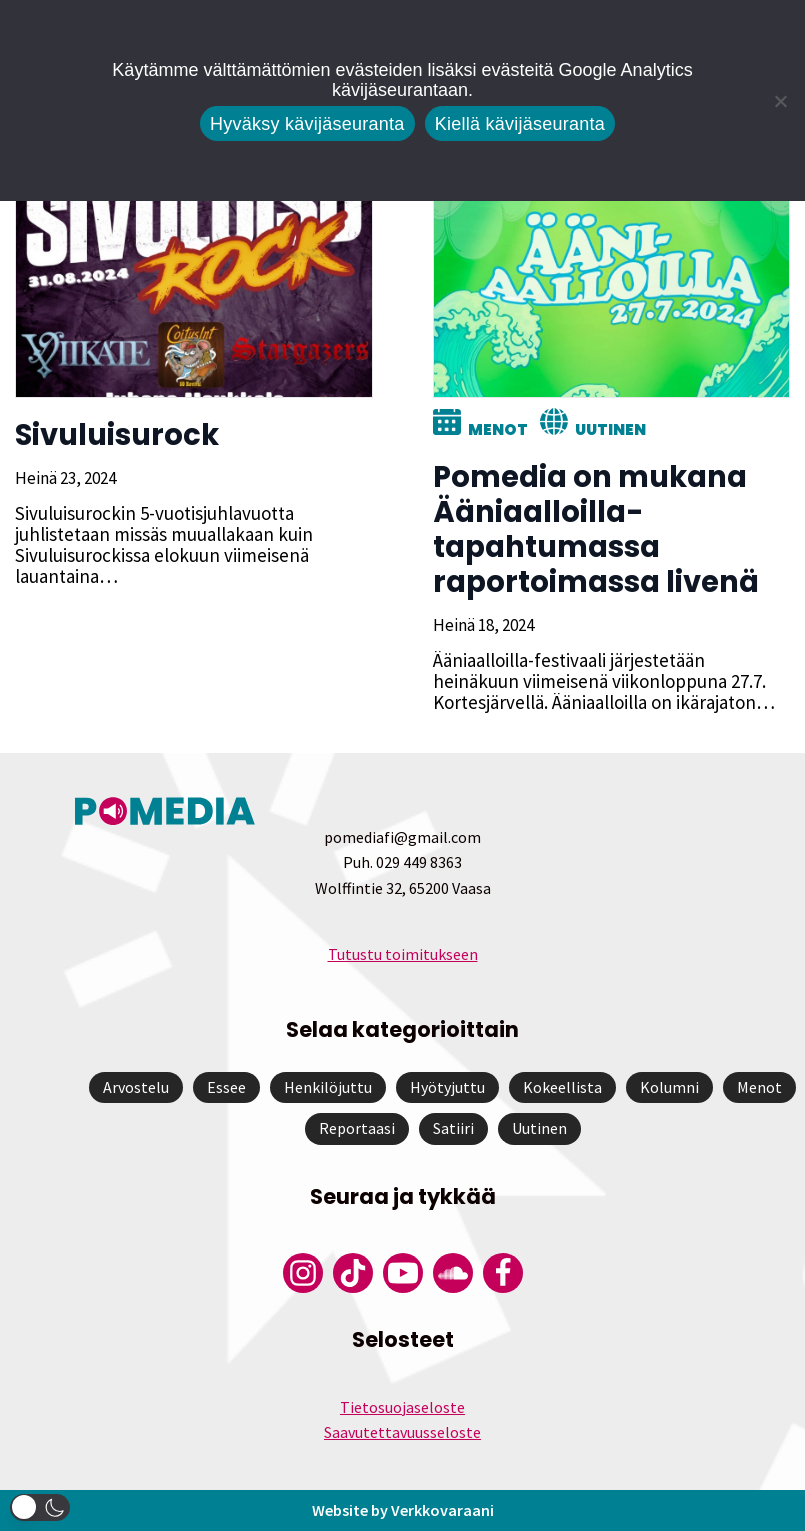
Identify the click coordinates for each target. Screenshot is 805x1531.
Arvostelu (136, 1087)
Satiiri (453, 1128)
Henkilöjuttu (328, 1087)
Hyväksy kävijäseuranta (307, 124)
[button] (40, 1507)
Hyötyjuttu (447, 1087)
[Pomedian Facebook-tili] (503, 1273)
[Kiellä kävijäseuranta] (780, 101)
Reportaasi (357, 1128)
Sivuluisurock (117, 435)
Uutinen (610, 429)
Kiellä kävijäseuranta (520, 124)
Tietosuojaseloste (402, 1407)
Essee (226, 1087)
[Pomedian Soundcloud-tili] (453, 1273)
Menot (498, 429)
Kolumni (669, 1087)
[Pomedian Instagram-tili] (303, 1273)
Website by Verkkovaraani (403, 1510)
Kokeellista (562, 1087)
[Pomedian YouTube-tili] (403, 1273)
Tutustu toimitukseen (403, 954)
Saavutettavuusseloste (402, 1432)
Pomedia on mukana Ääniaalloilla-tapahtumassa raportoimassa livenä (596, 529)
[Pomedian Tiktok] (353, 1273)
